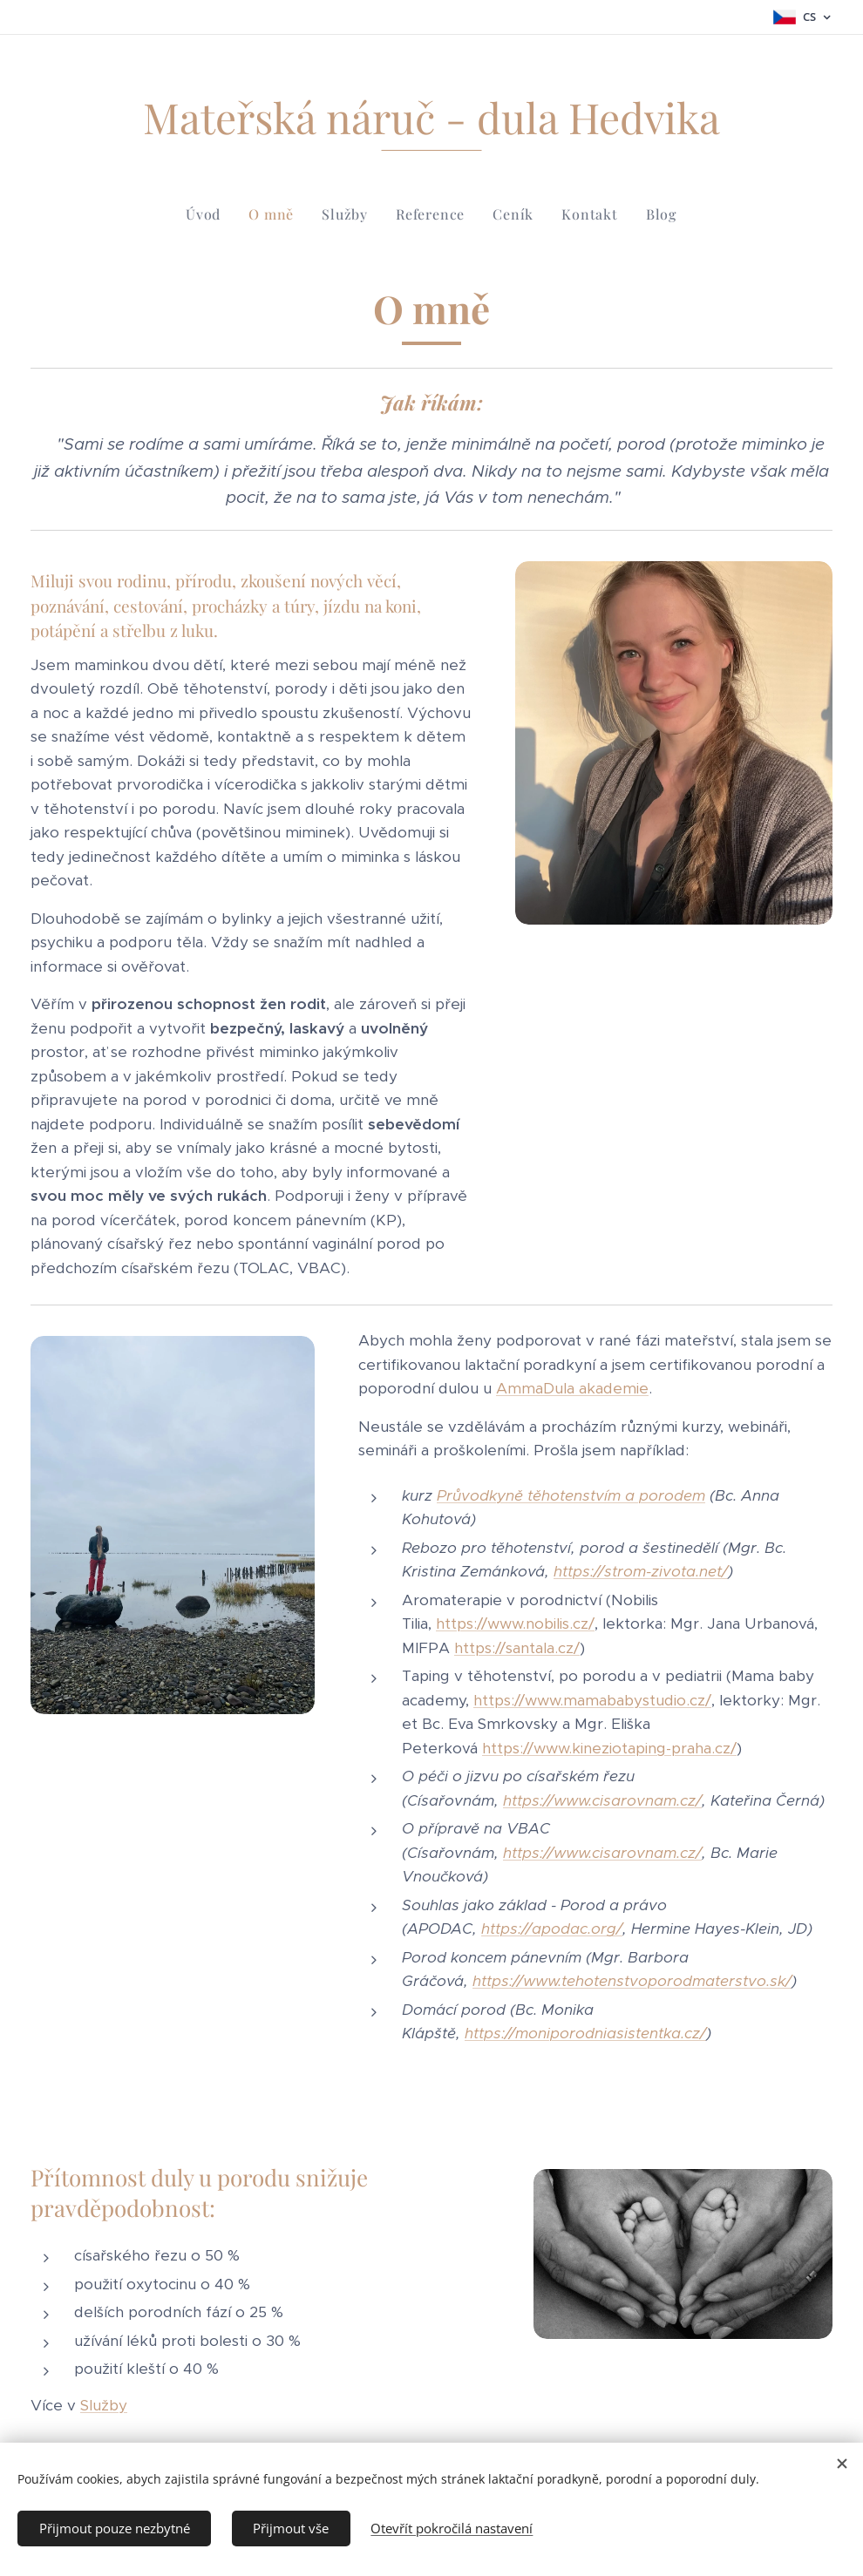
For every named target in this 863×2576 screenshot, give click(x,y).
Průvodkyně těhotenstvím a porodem (571, 1494)
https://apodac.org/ (551, 1928)
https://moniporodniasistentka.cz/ (585, 2033)
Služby (103, 2405)
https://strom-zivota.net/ (641, 1571)
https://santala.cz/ (517, 1647)
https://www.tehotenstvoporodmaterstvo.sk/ (632, 1980)
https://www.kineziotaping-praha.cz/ (609, 1747)
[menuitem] (210, 214)
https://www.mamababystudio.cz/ (592, 1699)
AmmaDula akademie (572, 1388)
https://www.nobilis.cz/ (515, 1623)
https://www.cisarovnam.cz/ (602, 1800)
